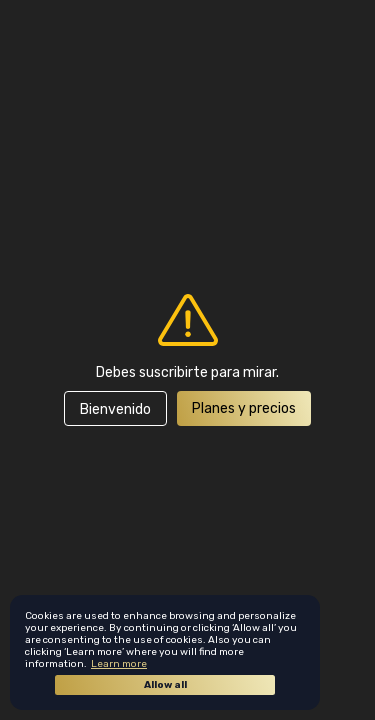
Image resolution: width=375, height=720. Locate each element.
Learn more (119, 664)
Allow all (165, 685)
